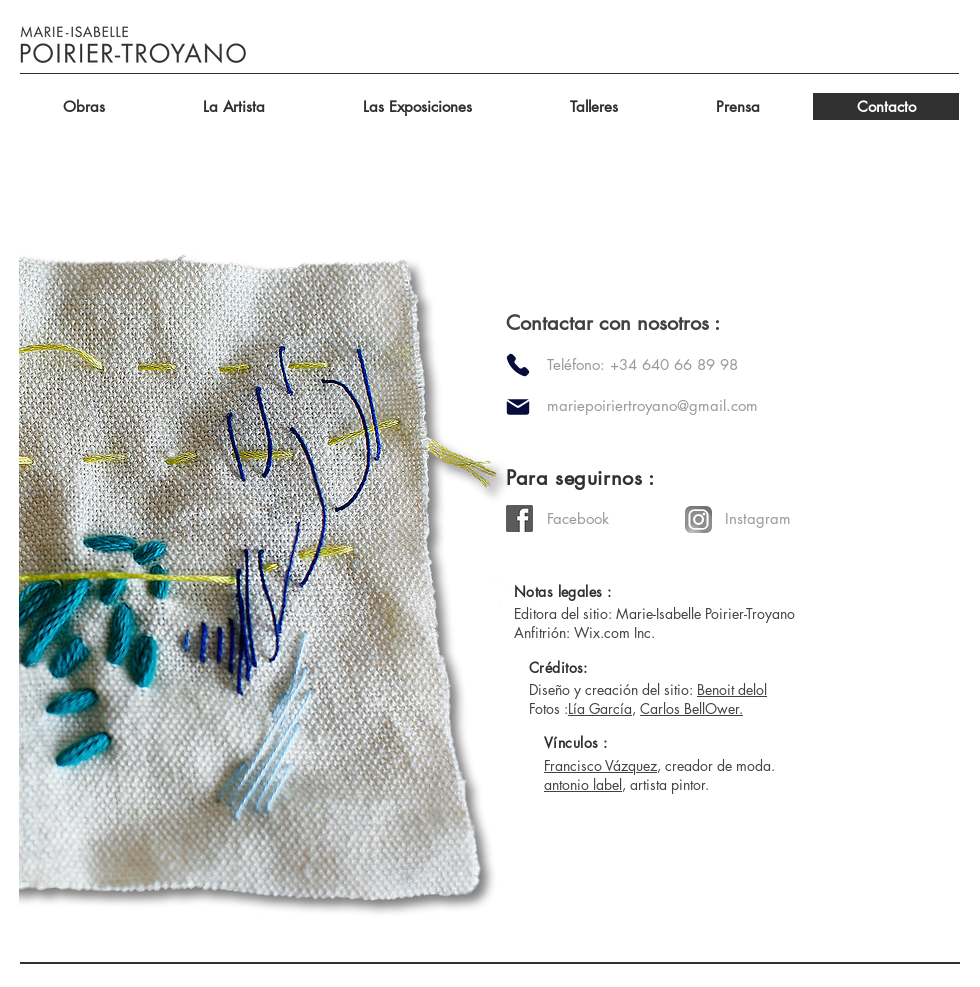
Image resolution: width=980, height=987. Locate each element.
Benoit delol (732, 689)
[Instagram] (796, 518)
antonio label (583, 784)
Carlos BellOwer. (691, 708)
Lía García (600, 708)
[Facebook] (618, 518)
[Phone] (518, 365)
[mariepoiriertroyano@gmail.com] (712, 405)
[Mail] (518, 407)
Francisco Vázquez (600, 765)
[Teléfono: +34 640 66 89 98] (668, 364)
